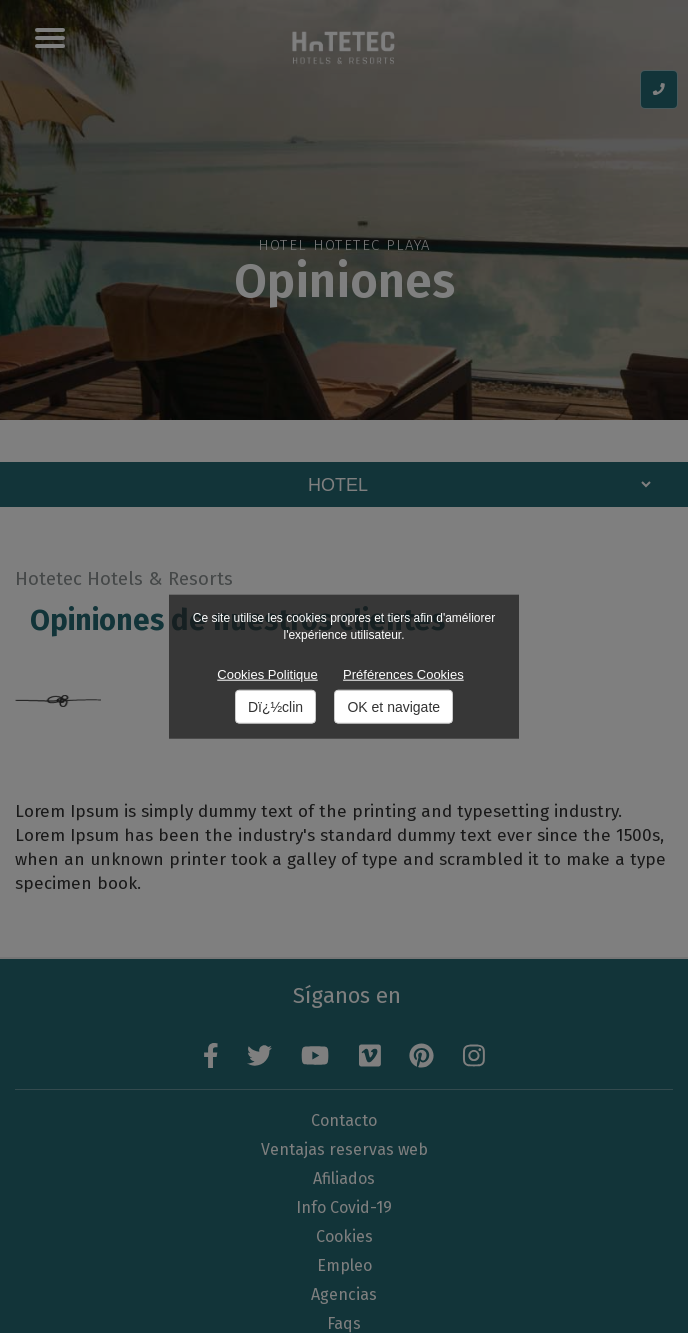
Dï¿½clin (275, 707)
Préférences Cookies (403, 673)
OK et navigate (393, 707)
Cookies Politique (267, 673)
